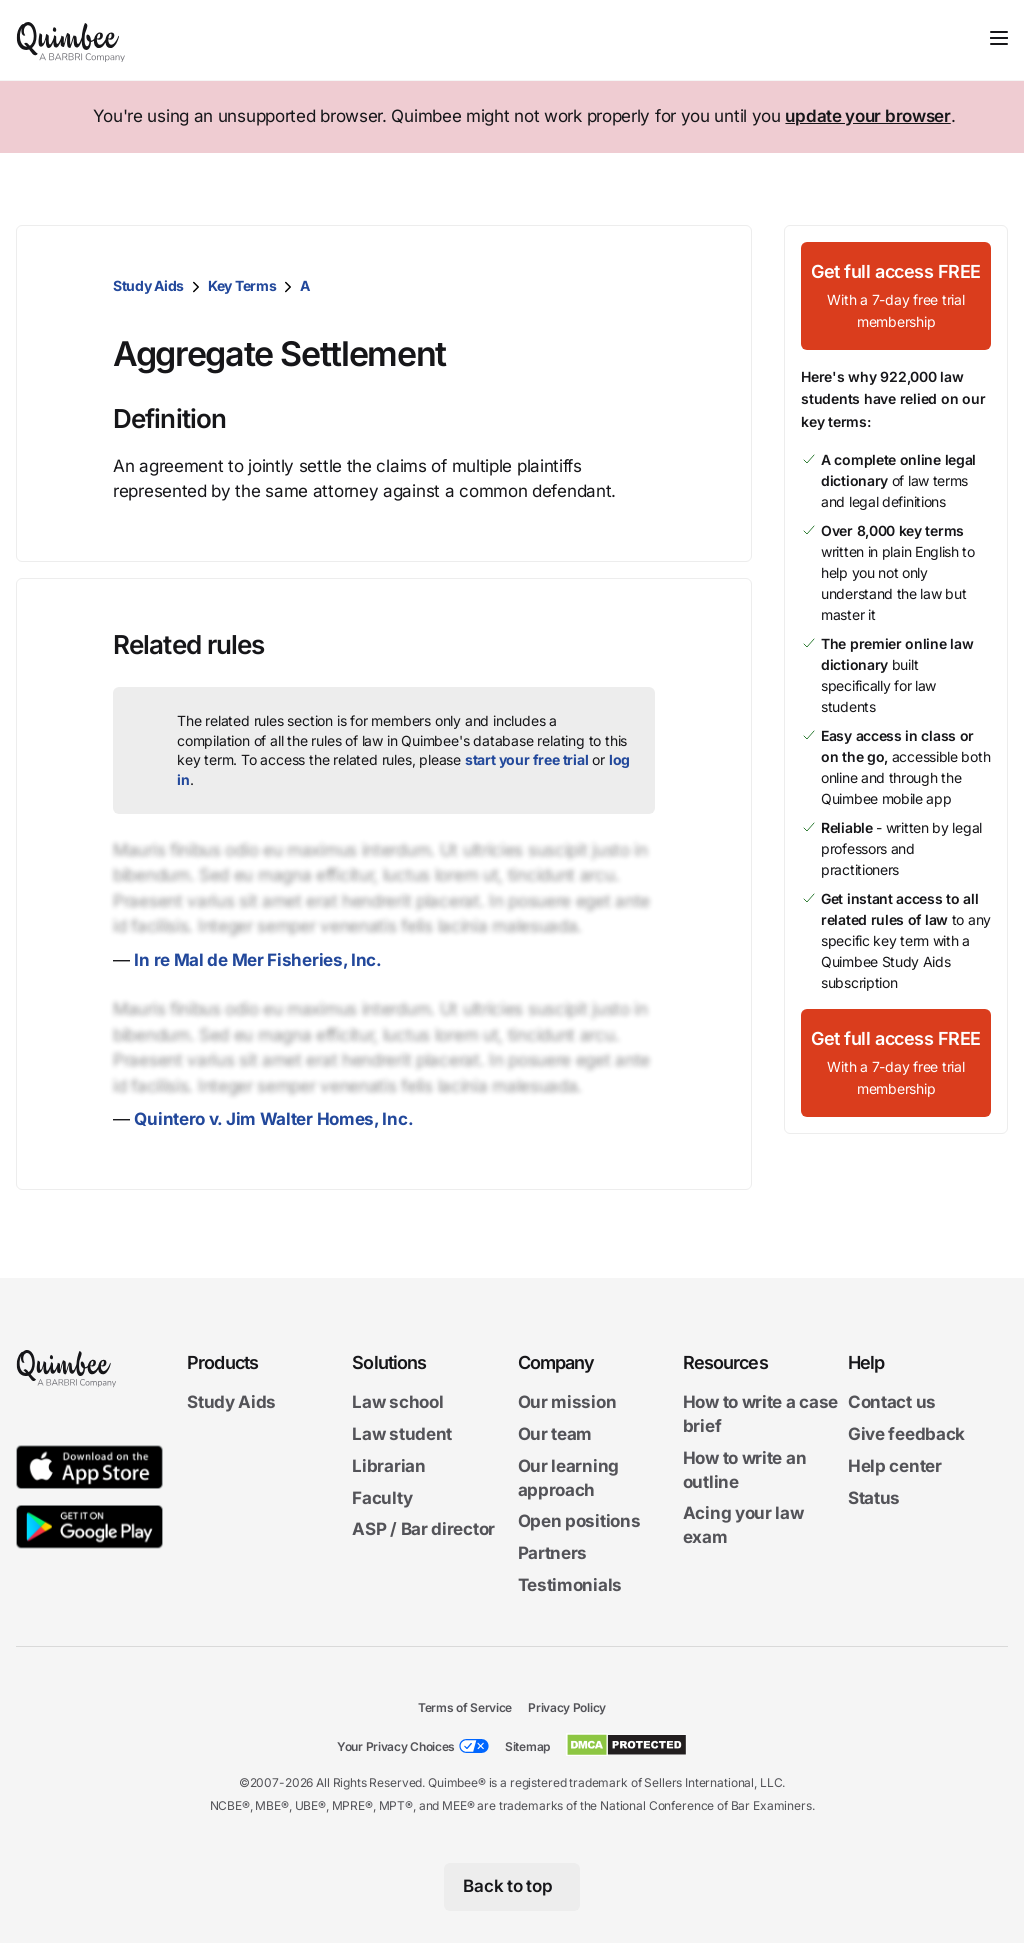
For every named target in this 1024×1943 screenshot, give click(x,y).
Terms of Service (465, 1707)
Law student (402, 1434)
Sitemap (527, 1746)
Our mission (567, 1402)
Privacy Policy (567, 1707)
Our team (555, 1434)
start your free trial (527, 759)
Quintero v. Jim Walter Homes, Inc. (273, 1119)
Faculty (382, 1497)
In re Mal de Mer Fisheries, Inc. (257, 960)
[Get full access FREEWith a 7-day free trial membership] (896, 296)
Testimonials (570, 1585)
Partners (553, 1553)
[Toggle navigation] (999, 38)
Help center (895, 1466)
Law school (397, 1402)
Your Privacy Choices (396, 1746)
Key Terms (242, 285)
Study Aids (148, 285)
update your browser (867, 116)
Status (874, 1497)
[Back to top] (512, 1887)
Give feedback (906, 1434)
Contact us (892, 1402)
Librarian (388, 1466)
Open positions (579, 1521)
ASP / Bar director (423, 1529)
